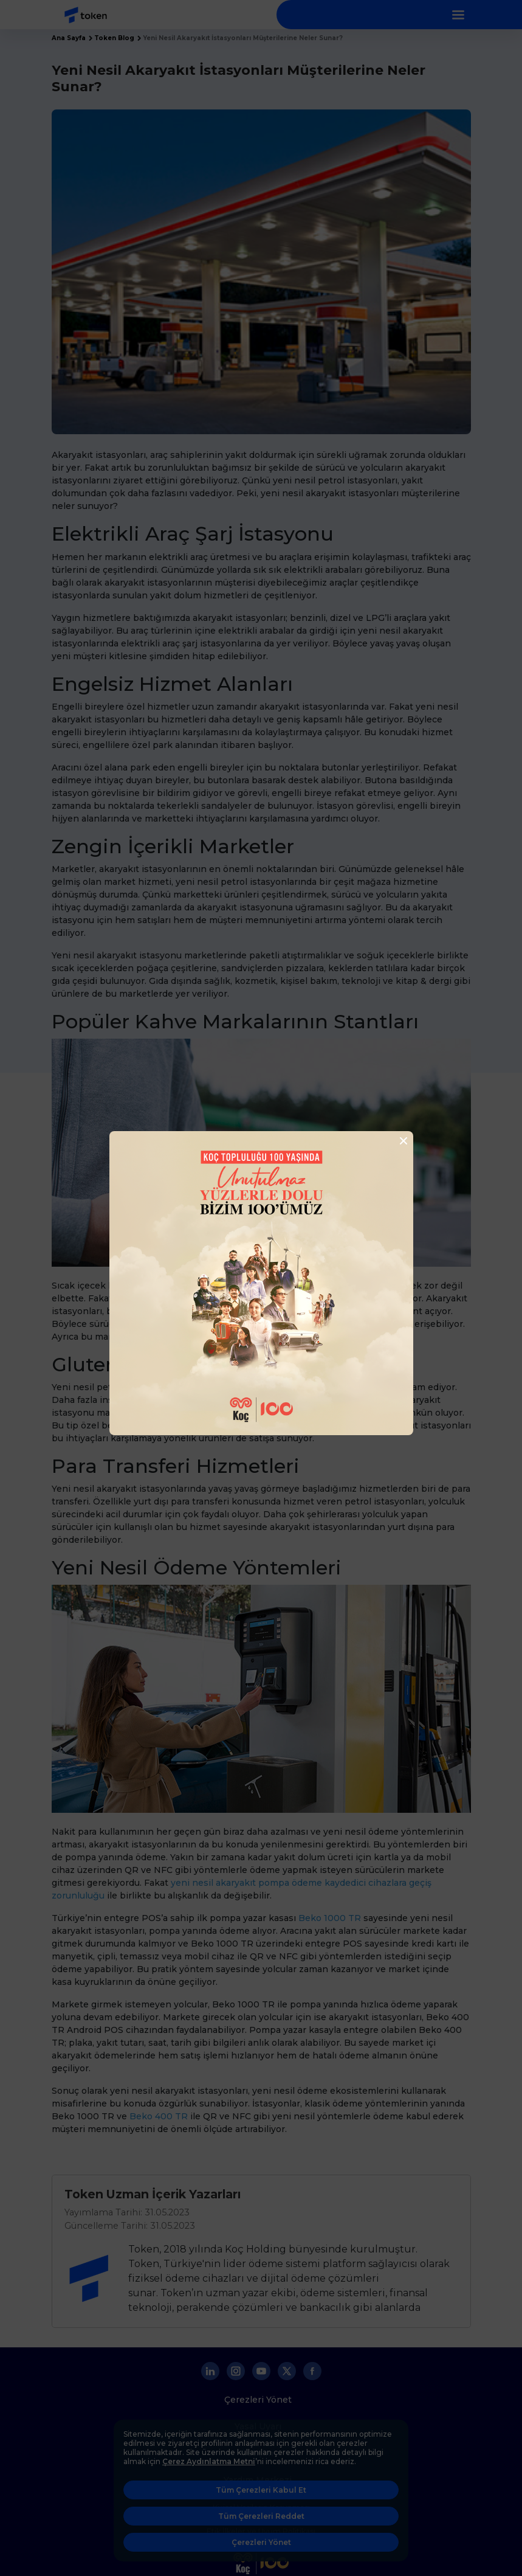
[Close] (400, 1140)
